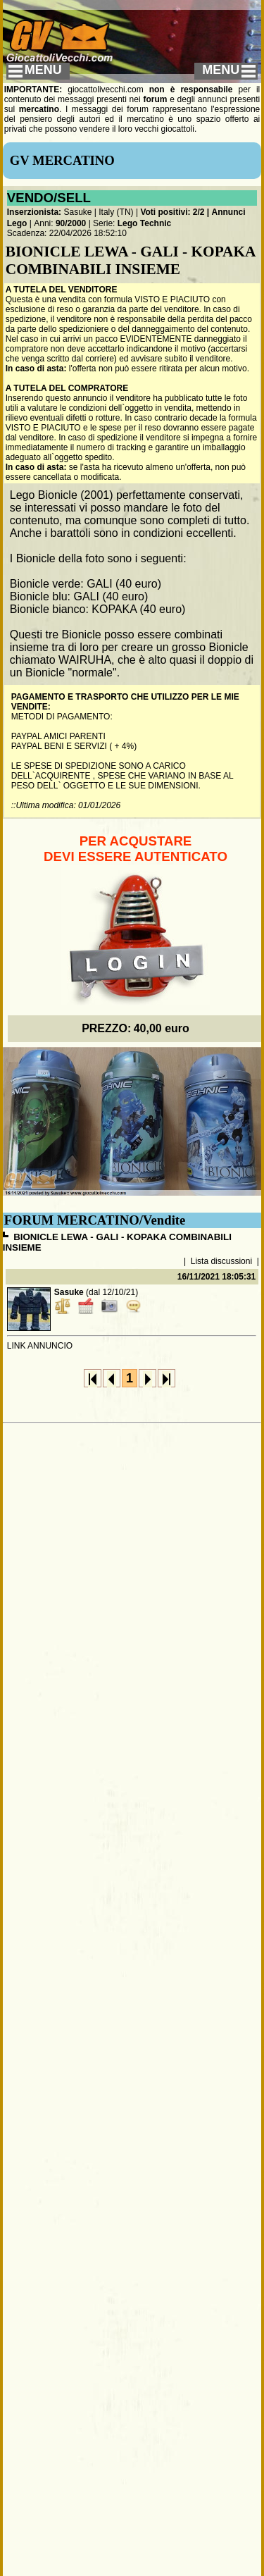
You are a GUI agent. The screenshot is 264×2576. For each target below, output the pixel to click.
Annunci (229, 212)
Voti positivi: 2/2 (172, 212)
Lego (17, 223)
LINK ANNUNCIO (40, 1346)
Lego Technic (144, 223)
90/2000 (71, 223)
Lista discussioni (221, 1261)
